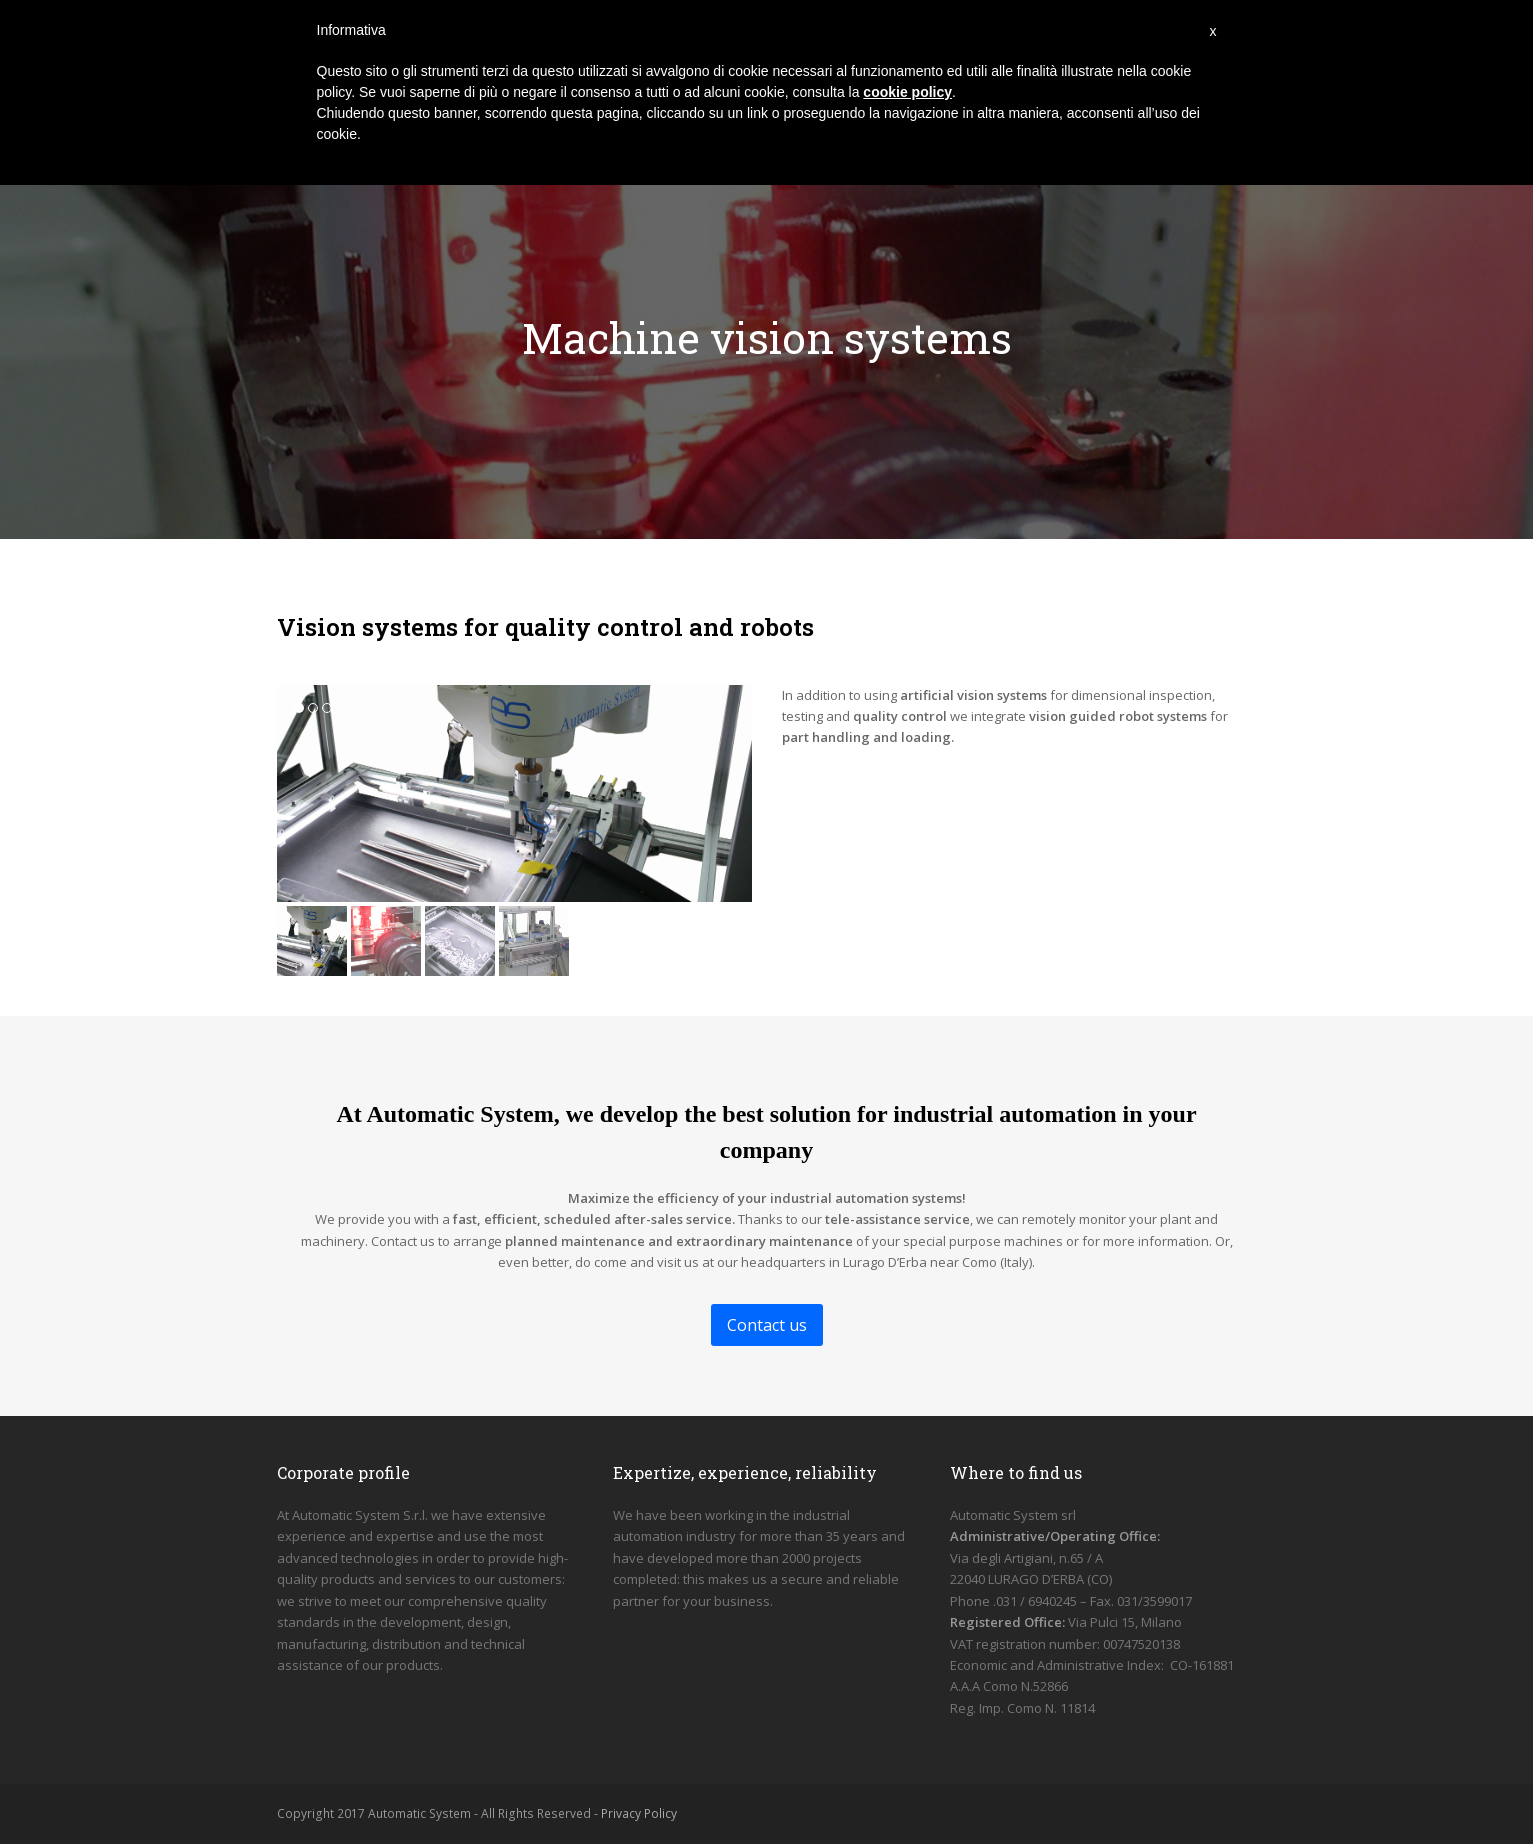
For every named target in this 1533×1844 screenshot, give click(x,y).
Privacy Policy (639, 1813)
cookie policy (907, 92)
